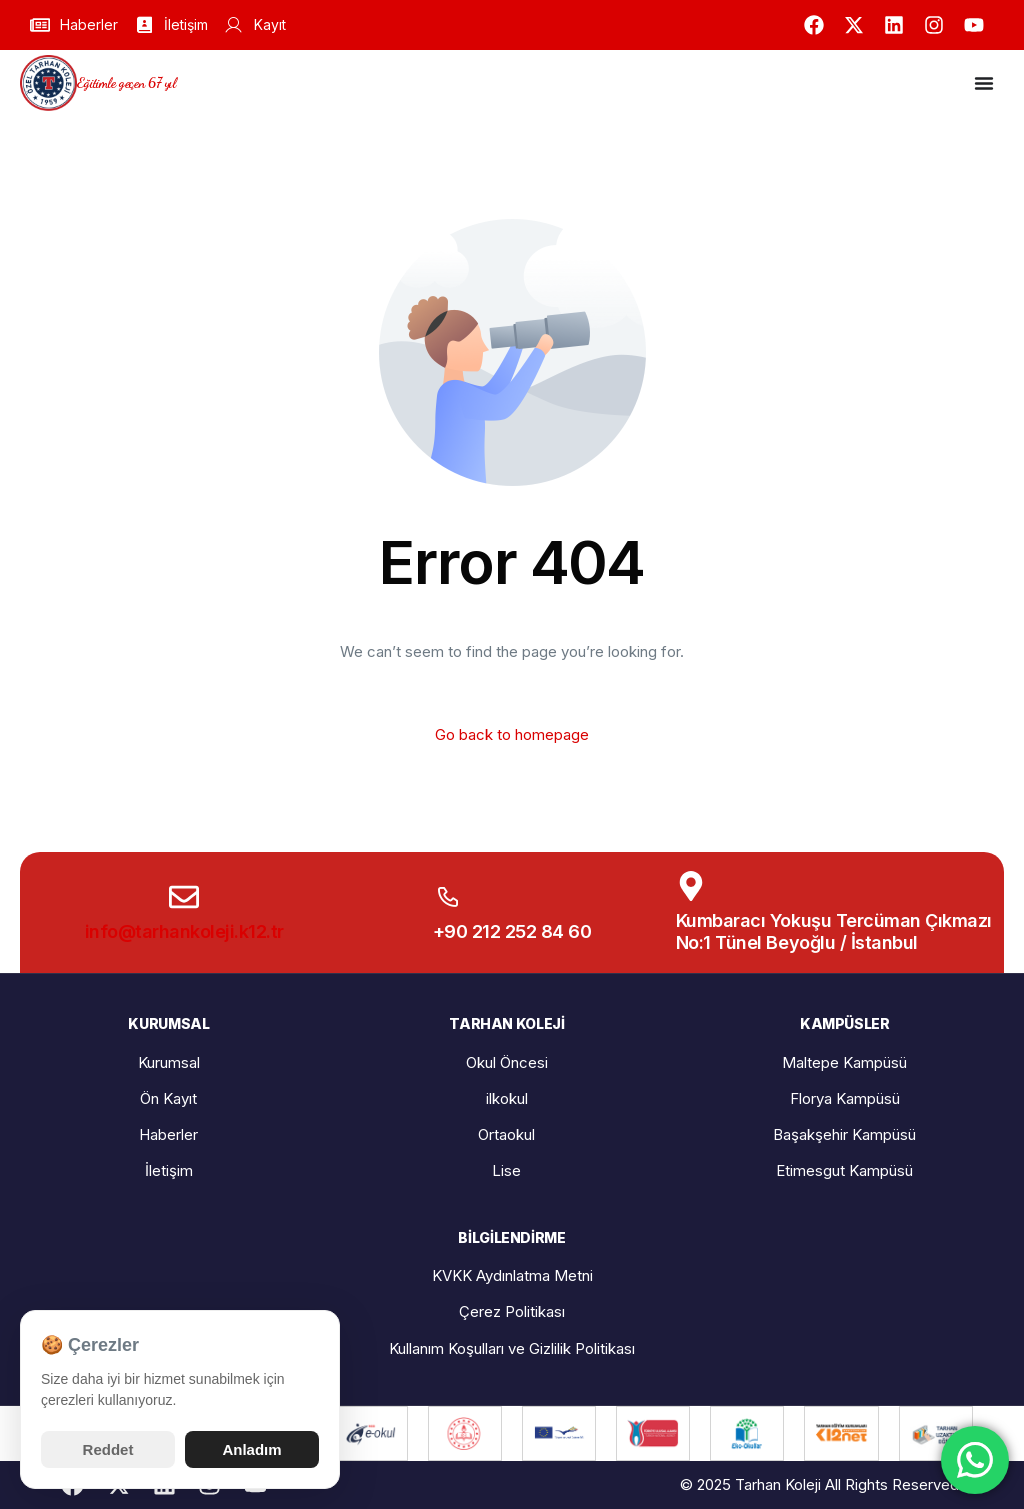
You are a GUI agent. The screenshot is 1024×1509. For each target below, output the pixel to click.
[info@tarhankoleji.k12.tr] (184, 897)
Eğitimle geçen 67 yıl (126, 82)
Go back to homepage (512, 734)
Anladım (251, 1449)
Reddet (108, 1449)
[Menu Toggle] (984, 83)
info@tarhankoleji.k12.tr (184, 931)
